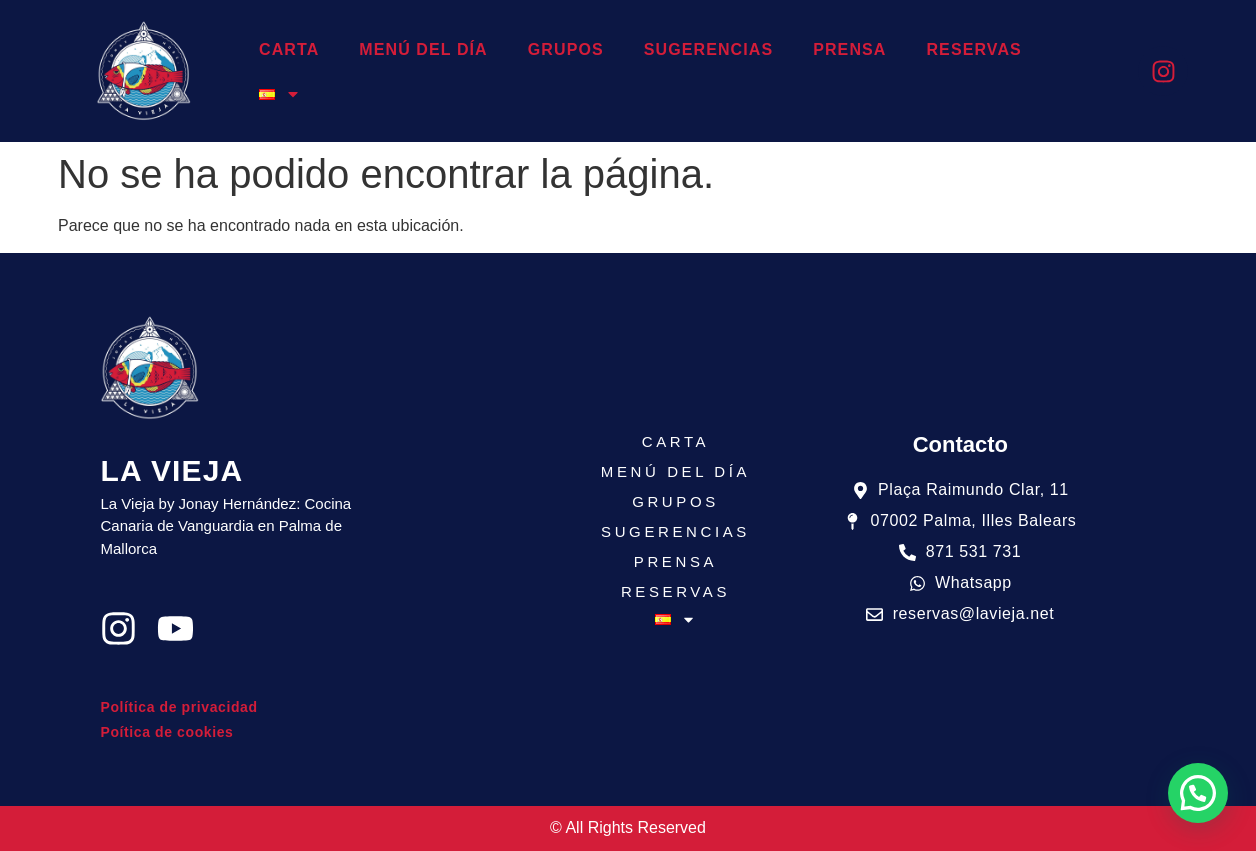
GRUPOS (566, 49)
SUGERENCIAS (708, 49)
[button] (1198, 793)
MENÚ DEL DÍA (423, 49)
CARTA (289, 49)
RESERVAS (973, 49)
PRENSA (849, 49)
